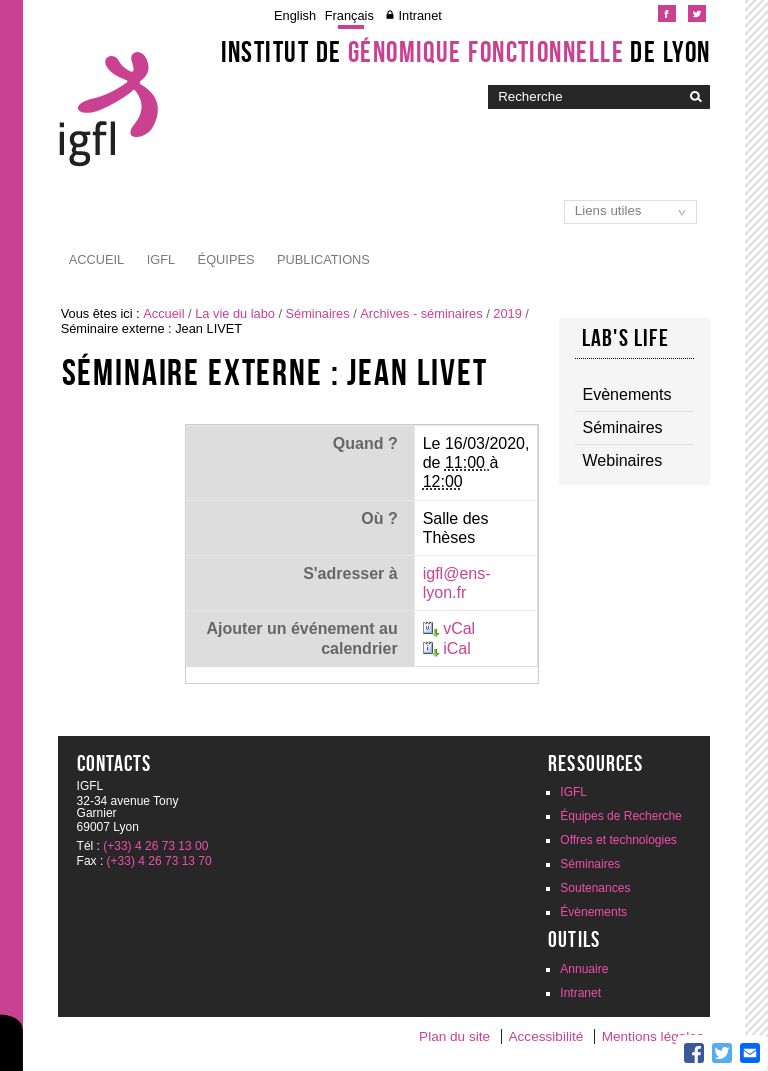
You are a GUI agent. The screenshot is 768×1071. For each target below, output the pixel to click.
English (295, 15)
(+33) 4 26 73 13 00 (155, 846)
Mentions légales (653, 1036)
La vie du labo (235, 313)
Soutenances (595, 888)
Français (349, 15)
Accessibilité (546, 1036)
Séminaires (318, 313)
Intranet (419, 15)
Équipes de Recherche (620, 816)
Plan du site (454, 1036)
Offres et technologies (618, 840)
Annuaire (584, 969)
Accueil (96, 259)
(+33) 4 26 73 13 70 (159, 861)
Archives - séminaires (421, 313)
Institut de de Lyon (466, 52)
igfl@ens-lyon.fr (457, 583)
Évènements (593, 912)
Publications (323, 259)
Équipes (226, 259)
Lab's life (625, 338)
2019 (507, 313)
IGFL (161, 259)
